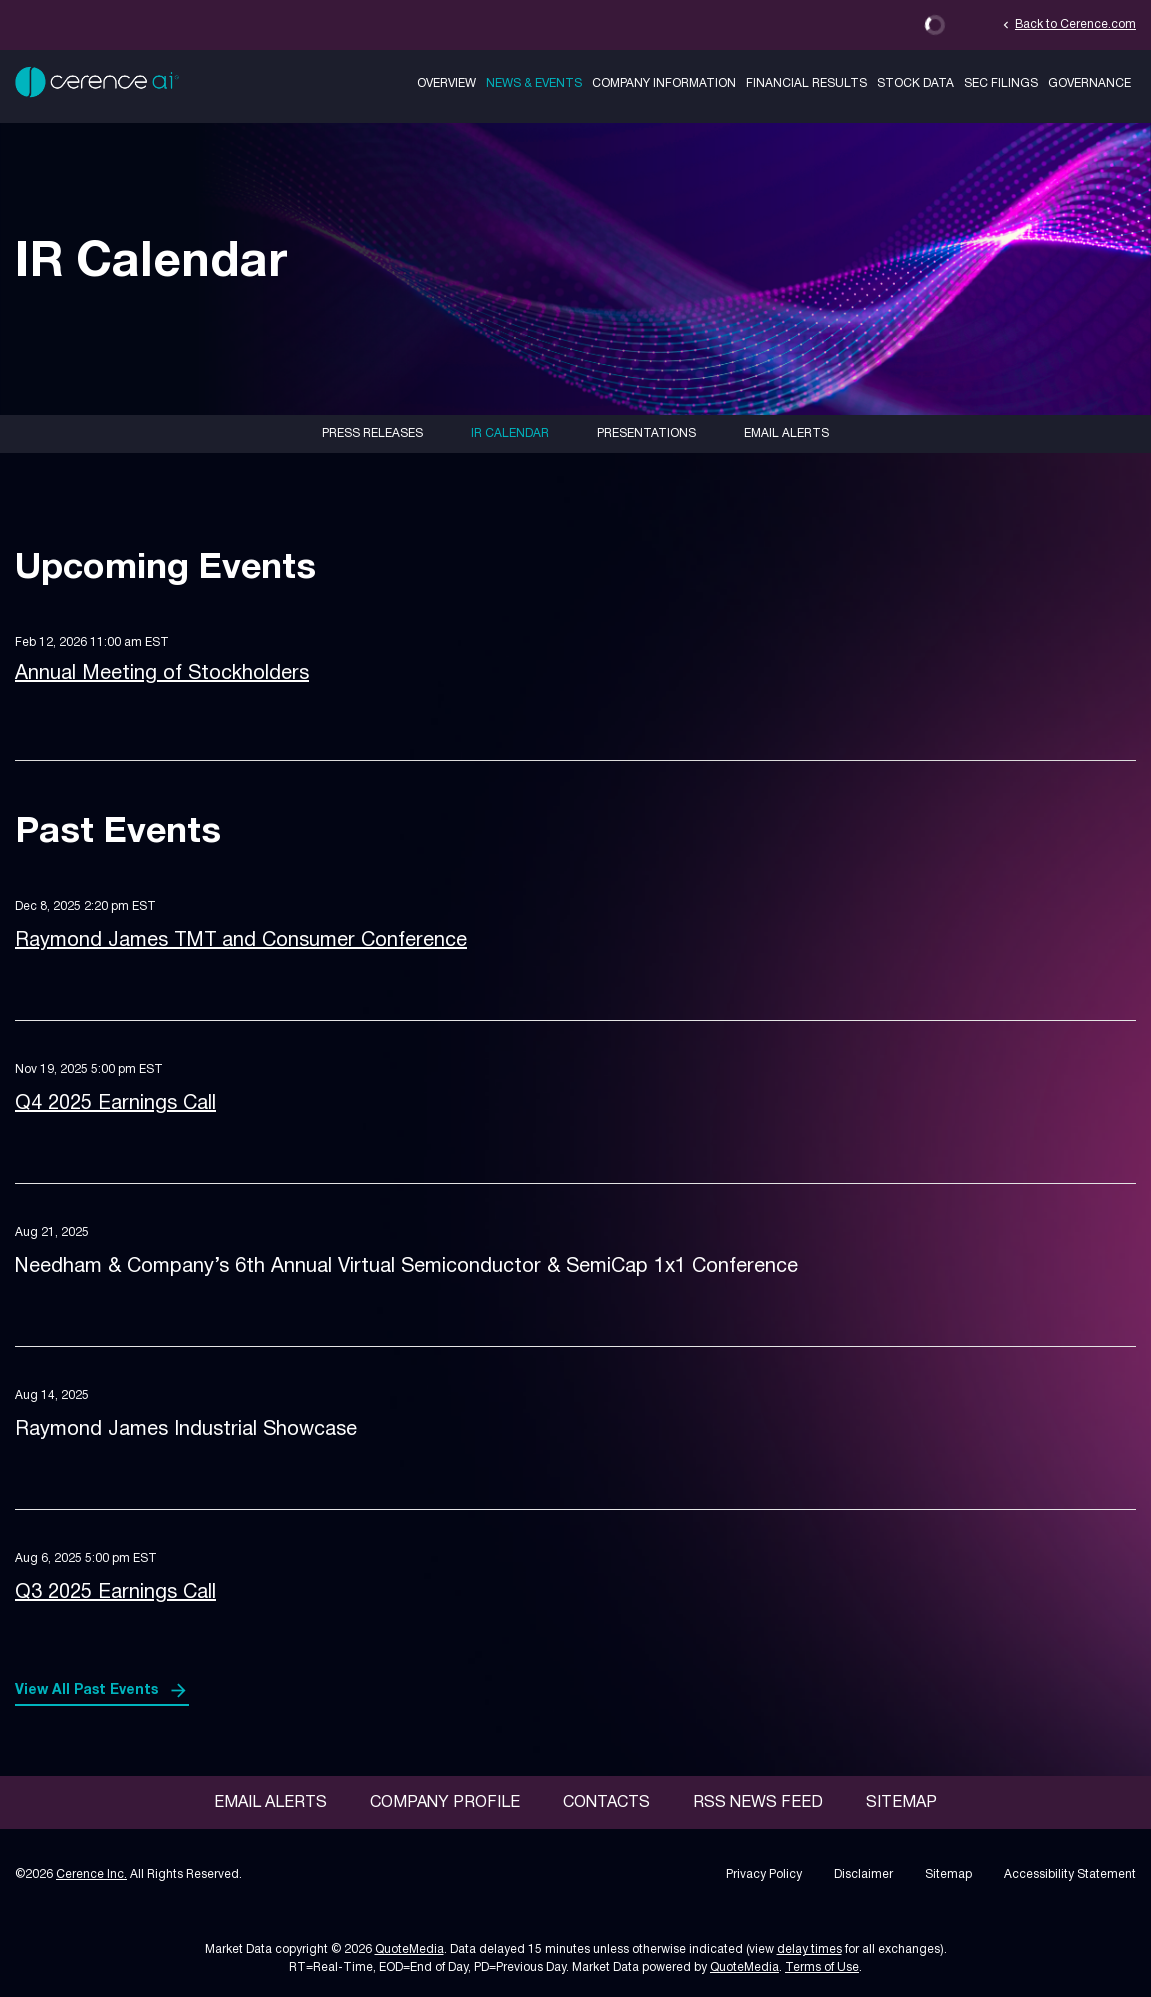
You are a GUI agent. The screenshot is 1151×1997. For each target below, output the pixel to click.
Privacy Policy (764, 1874)
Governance (1089, 83)
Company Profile (445, 1803)
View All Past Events (86, 1690)
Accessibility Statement (1070, 1874)
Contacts (606, 1803)
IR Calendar (510, 433)
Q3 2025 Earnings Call (115, 1593)
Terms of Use (822, 1967)
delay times (809, 1949)
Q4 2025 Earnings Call (115, 1104)
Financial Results (806, 83)
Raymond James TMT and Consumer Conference (241, 941)
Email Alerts (786, 433)
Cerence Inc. (91, 1874)
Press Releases (372, 433)
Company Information (664, 83)
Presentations (646, 433)
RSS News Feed (758, 1803)
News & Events (534, 83)
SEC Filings (1001, 83)
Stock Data (915, 83)
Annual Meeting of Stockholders (162, 674)
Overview (446, 83)
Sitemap (901, 1803)
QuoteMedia (409, 1949)
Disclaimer (863, 1874)
